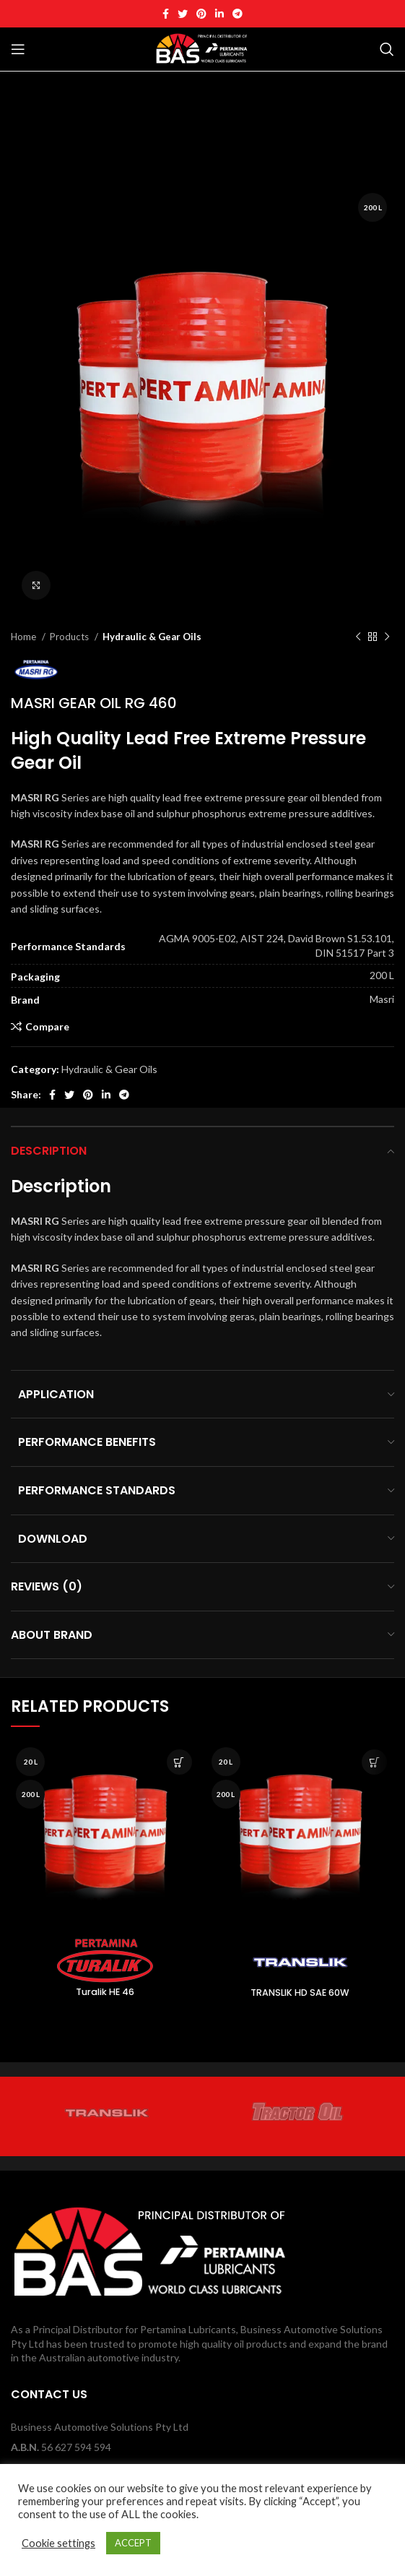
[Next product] (387, 637)
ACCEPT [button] (133, 2543)
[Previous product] (358, 637)
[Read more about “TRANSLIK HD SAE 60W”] (374, 1762)
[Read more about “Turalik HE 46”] (179, 1762)
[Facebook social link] (165, 13)
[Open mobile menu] (18, 49)
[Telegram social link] (237, 13)
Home (24, 636)
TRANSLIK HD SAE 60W (300, 1992)
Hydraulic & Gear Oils (152, 636)
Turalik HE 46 (105, 1992)
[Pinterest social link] (201, 13)
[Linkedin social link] (219, 13)
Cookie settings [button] (58, 2543)
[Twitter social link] (182, 13)
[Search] (387, 49)
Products (70, 636)
